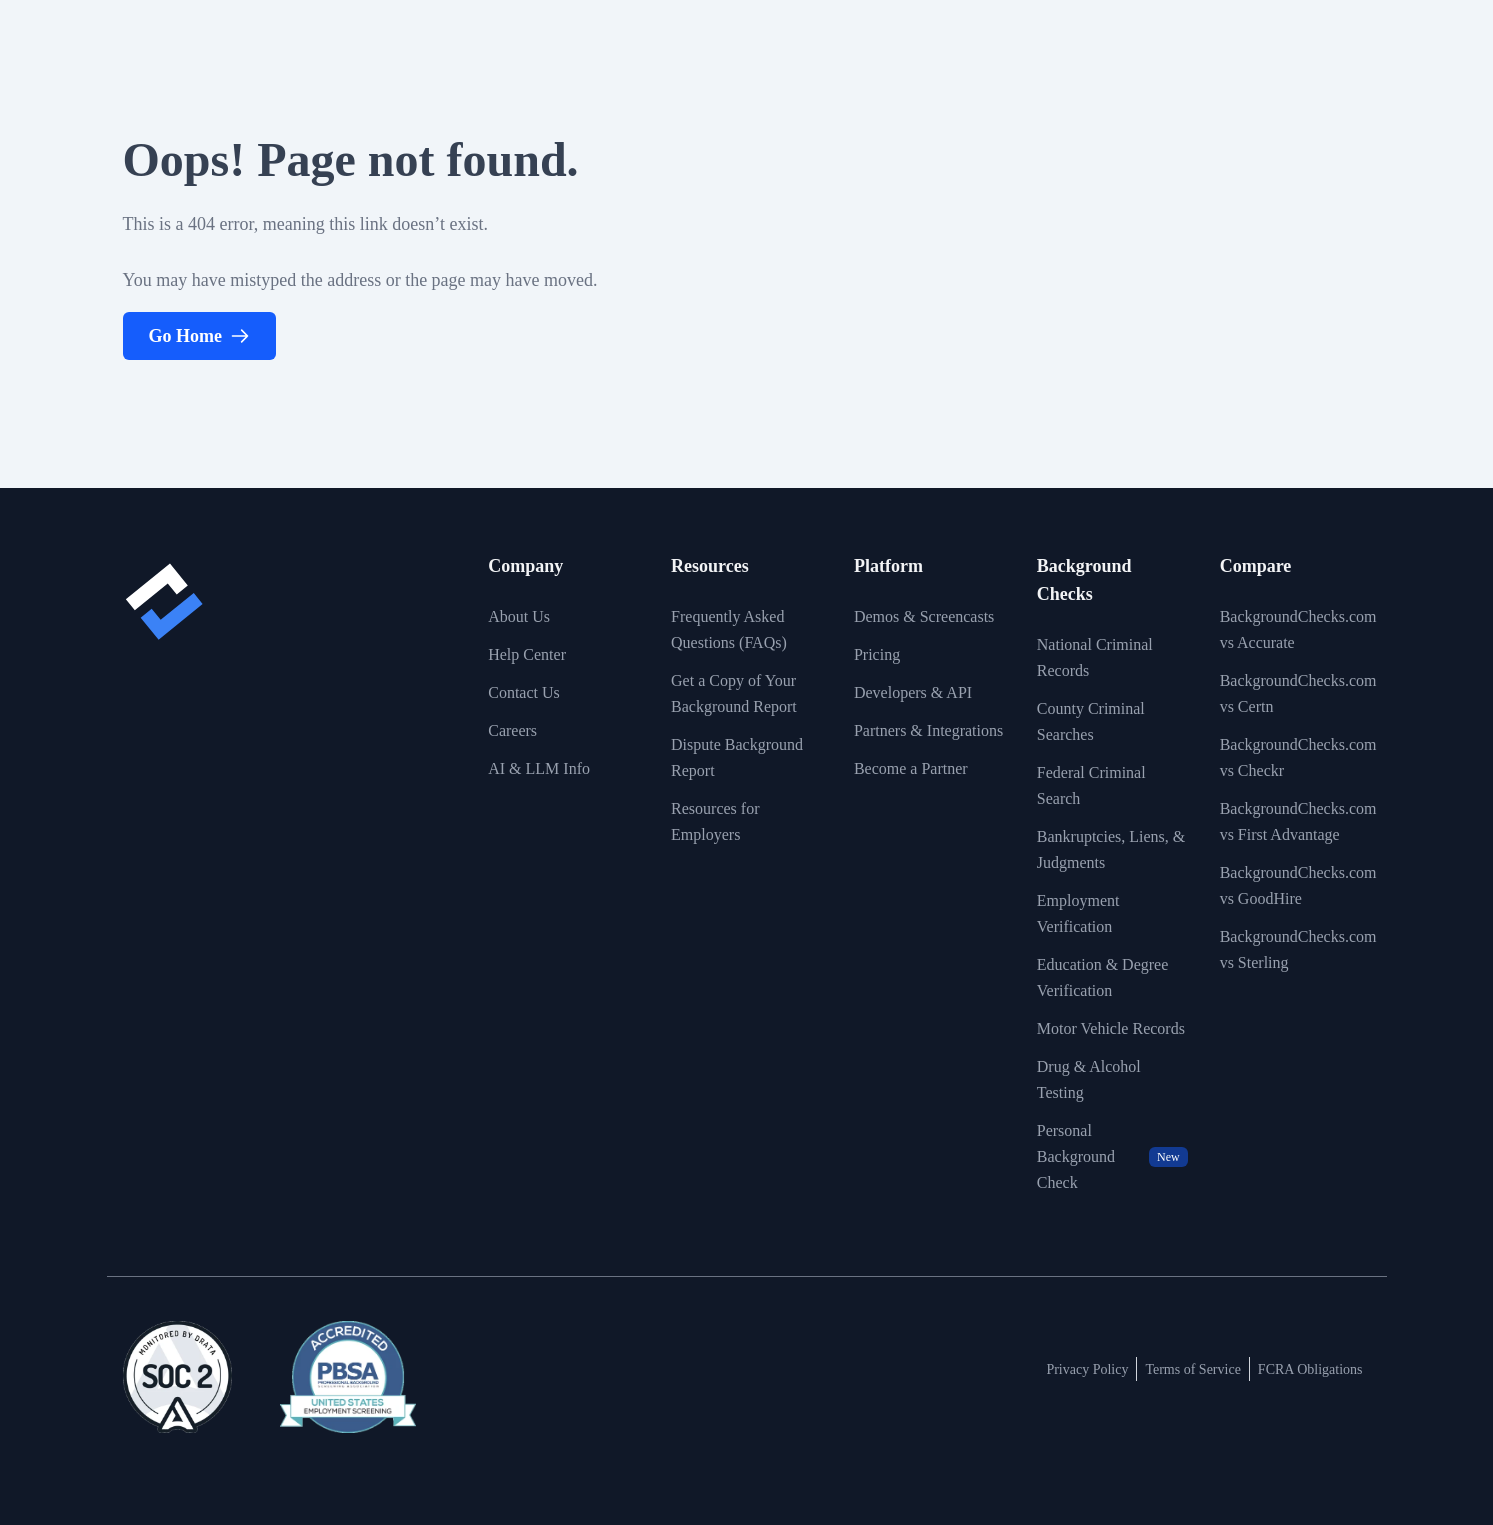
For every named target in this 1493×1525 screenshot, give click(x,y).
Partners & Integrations (928, 730)
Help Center (527, 654)
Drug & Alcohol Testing (1089, 1079)
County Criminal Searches (1091, 721)
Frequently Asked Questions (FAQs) (729, 629)
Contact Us (524, 692)
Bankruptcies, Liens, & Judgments (1111, 849)
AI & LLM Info (539, 768)
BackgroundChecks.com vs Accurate (1298, 629)
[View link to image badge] (177, 1377)
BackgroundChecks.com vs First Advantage (1298, 821)
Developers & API (913, 692)
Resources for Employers (715, 821)
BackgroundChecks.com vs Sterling (1298, 949)
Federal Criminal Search (1091, 785)
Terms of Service (1192, 1369)
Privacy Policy (1087, 1369)
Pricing (877, 654)
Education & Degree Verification (1103, 977)
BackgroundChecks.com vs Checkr (1298, 757)
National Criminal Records (1095, 657)
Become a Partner (911, 768)
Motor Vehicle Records (1111, 1028)
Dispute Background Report (737, 757)
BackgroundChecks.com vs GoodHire (1298, 885)
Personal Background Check (1112, 1156)
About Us (519, 616)
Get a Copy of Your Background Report (734, 693)
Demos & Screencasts (924, 616)
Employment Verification (1078, 913)
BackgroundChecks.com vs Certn (1298, 693)
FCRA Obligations (1310, 1369)
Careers (512, 730)
